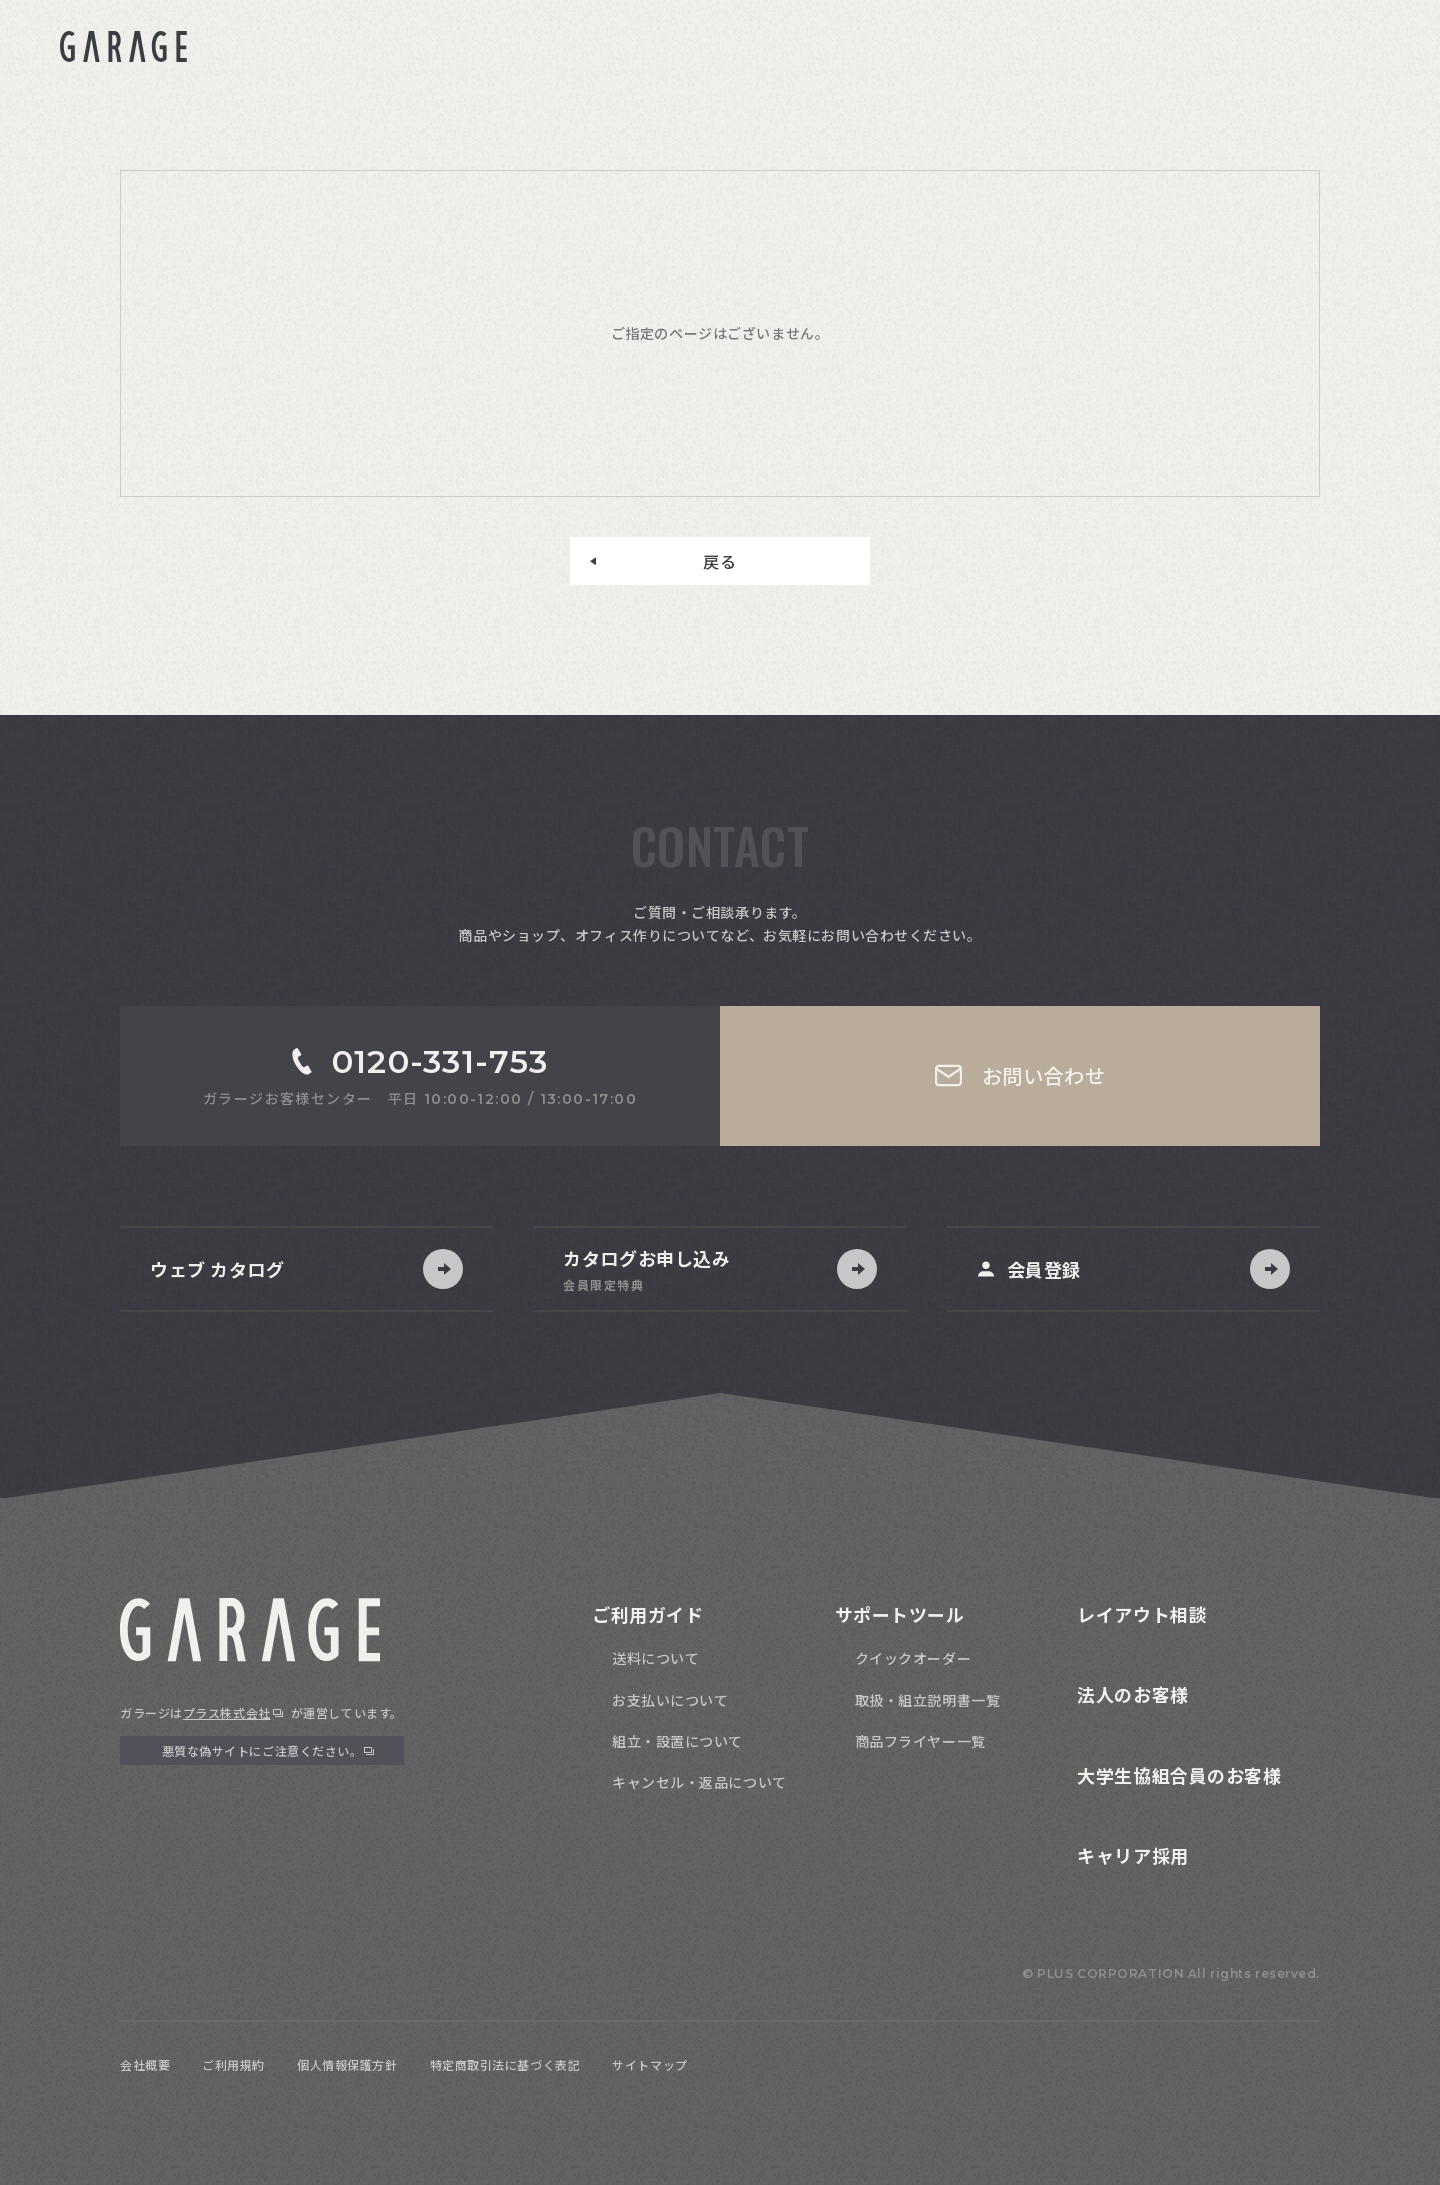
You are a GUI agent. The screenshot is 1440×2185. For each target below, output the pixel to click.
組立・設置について (677, 1741)
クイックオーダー (913, 1658)
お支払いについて (670, 1700)
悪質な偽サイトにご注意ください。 (262, 1750)
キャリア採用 (1132, 1855)
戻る (719, 561)
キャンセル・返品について (699, 1782)
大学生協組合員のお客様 (1179, 1775)
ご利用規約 (233, 2064)
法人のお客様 (1132, 1694)
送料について (655, 1658)
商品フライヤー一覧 (920, 1741)
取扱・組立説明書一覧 (928, 1700)
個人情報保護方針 (347, 2064)
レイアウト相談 (1142, 1614)
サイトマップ (649, 2064)
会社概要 (145, 2064)
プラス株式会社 (227, 1712)
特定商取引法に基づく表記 (505, 2064)
